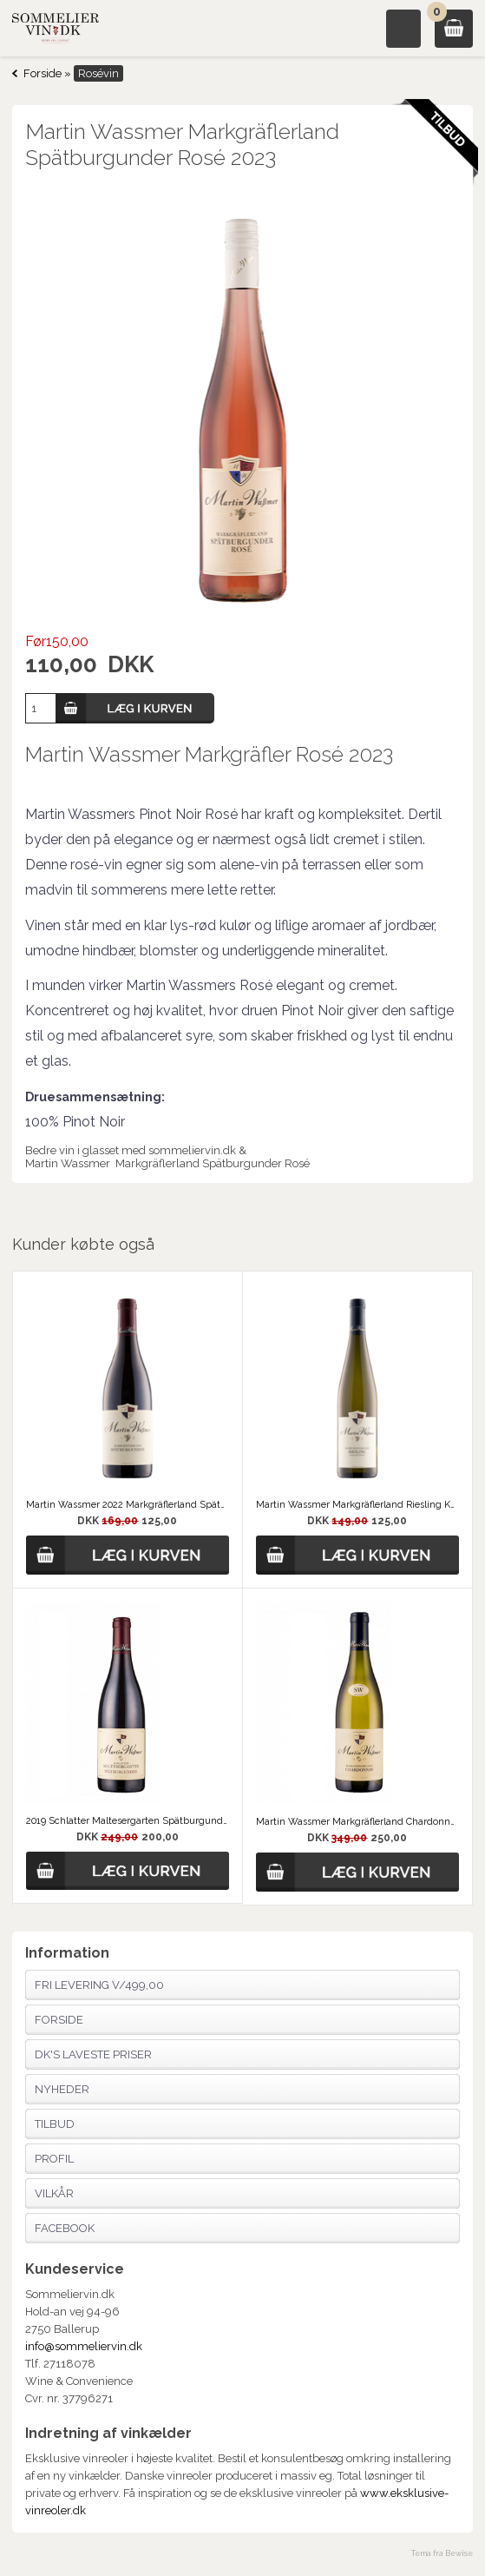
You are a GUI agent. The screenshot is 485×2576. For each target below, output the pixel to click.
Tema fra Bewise (442, 2553)
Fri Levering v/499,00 (99, 1984)
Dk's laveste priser (93, 2054)
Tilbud (55, 2123)
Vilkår (54, 2193)
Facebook (65, 2228)
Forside (42, 73)
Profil (54, 2158)
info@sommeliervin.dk (83, 2346)
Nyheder (62, 2089)
